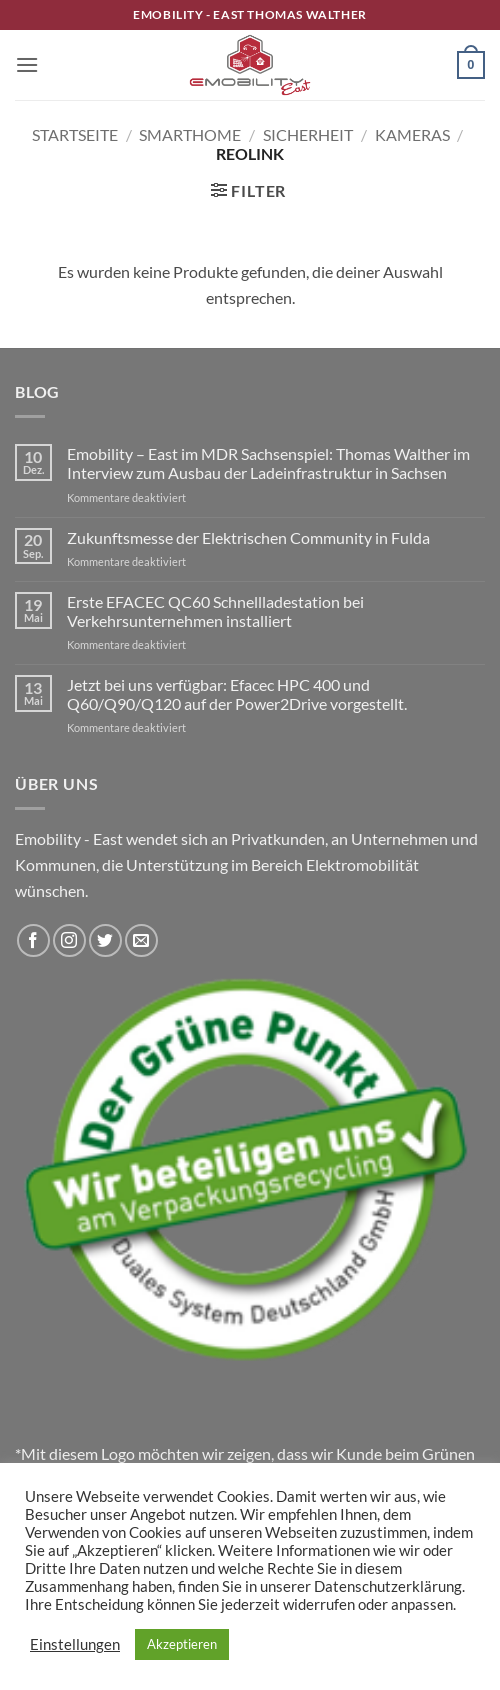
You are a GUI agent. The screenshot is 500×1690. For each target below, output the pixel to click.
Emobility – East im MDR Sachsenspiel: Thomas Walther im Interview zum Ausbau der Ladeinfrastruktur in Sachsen (268, 463)
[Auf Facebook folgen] (33, 940)
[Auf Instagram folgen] (69, 940)
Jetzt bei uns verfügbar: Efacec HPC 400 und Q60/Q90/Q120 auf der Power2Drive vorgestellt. (237, 694)
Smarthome (190, 134)
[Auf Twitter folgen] (105, 940)
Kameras (412, 134)
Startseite (75, 134)
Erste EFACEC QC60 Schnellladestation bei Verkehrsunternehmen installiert (215, 611)
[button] (27, 64)
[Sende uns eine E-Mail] (141, 940)
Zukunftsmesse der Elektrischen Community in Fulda (248, 537)
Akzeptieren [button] (182, 1644)
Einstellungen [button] (75, 1644)
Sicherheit (308, 134)
